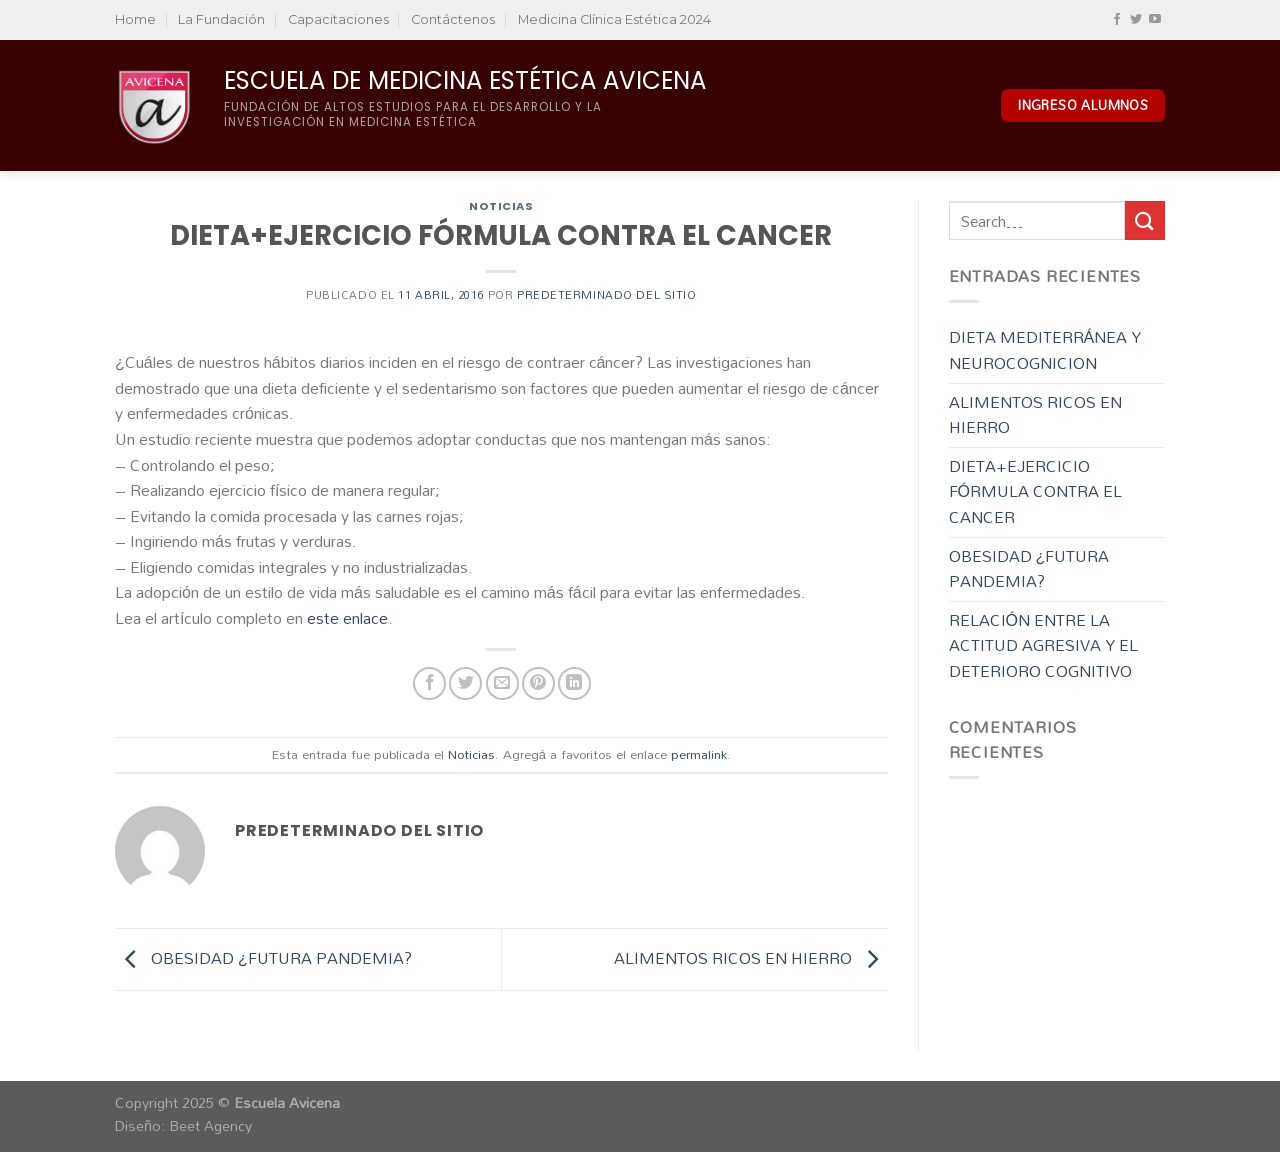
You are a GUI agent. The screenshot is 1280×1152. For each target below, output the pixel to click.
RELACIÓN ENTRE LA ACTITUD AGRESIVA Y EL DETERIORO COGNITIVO (1043, 645)
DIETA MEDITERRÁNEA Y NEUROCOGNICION (1045, 350)
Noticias (501, 206)
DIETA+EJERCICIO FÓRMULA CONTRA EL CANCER (1035, 491)
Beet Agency (210, 1125)
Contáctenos (453, 19)
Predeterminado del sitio (606, 295)
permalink (699, 754)
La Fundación (221, 19)
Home (135, 19)
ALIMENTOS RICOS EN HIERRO (751, 958)
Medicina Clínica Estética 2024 (614, 19)
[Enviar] (1145, 220)
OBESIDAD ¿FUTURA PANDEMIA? (263, 958)
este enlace (347, 618)
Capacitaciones (338, 19)
